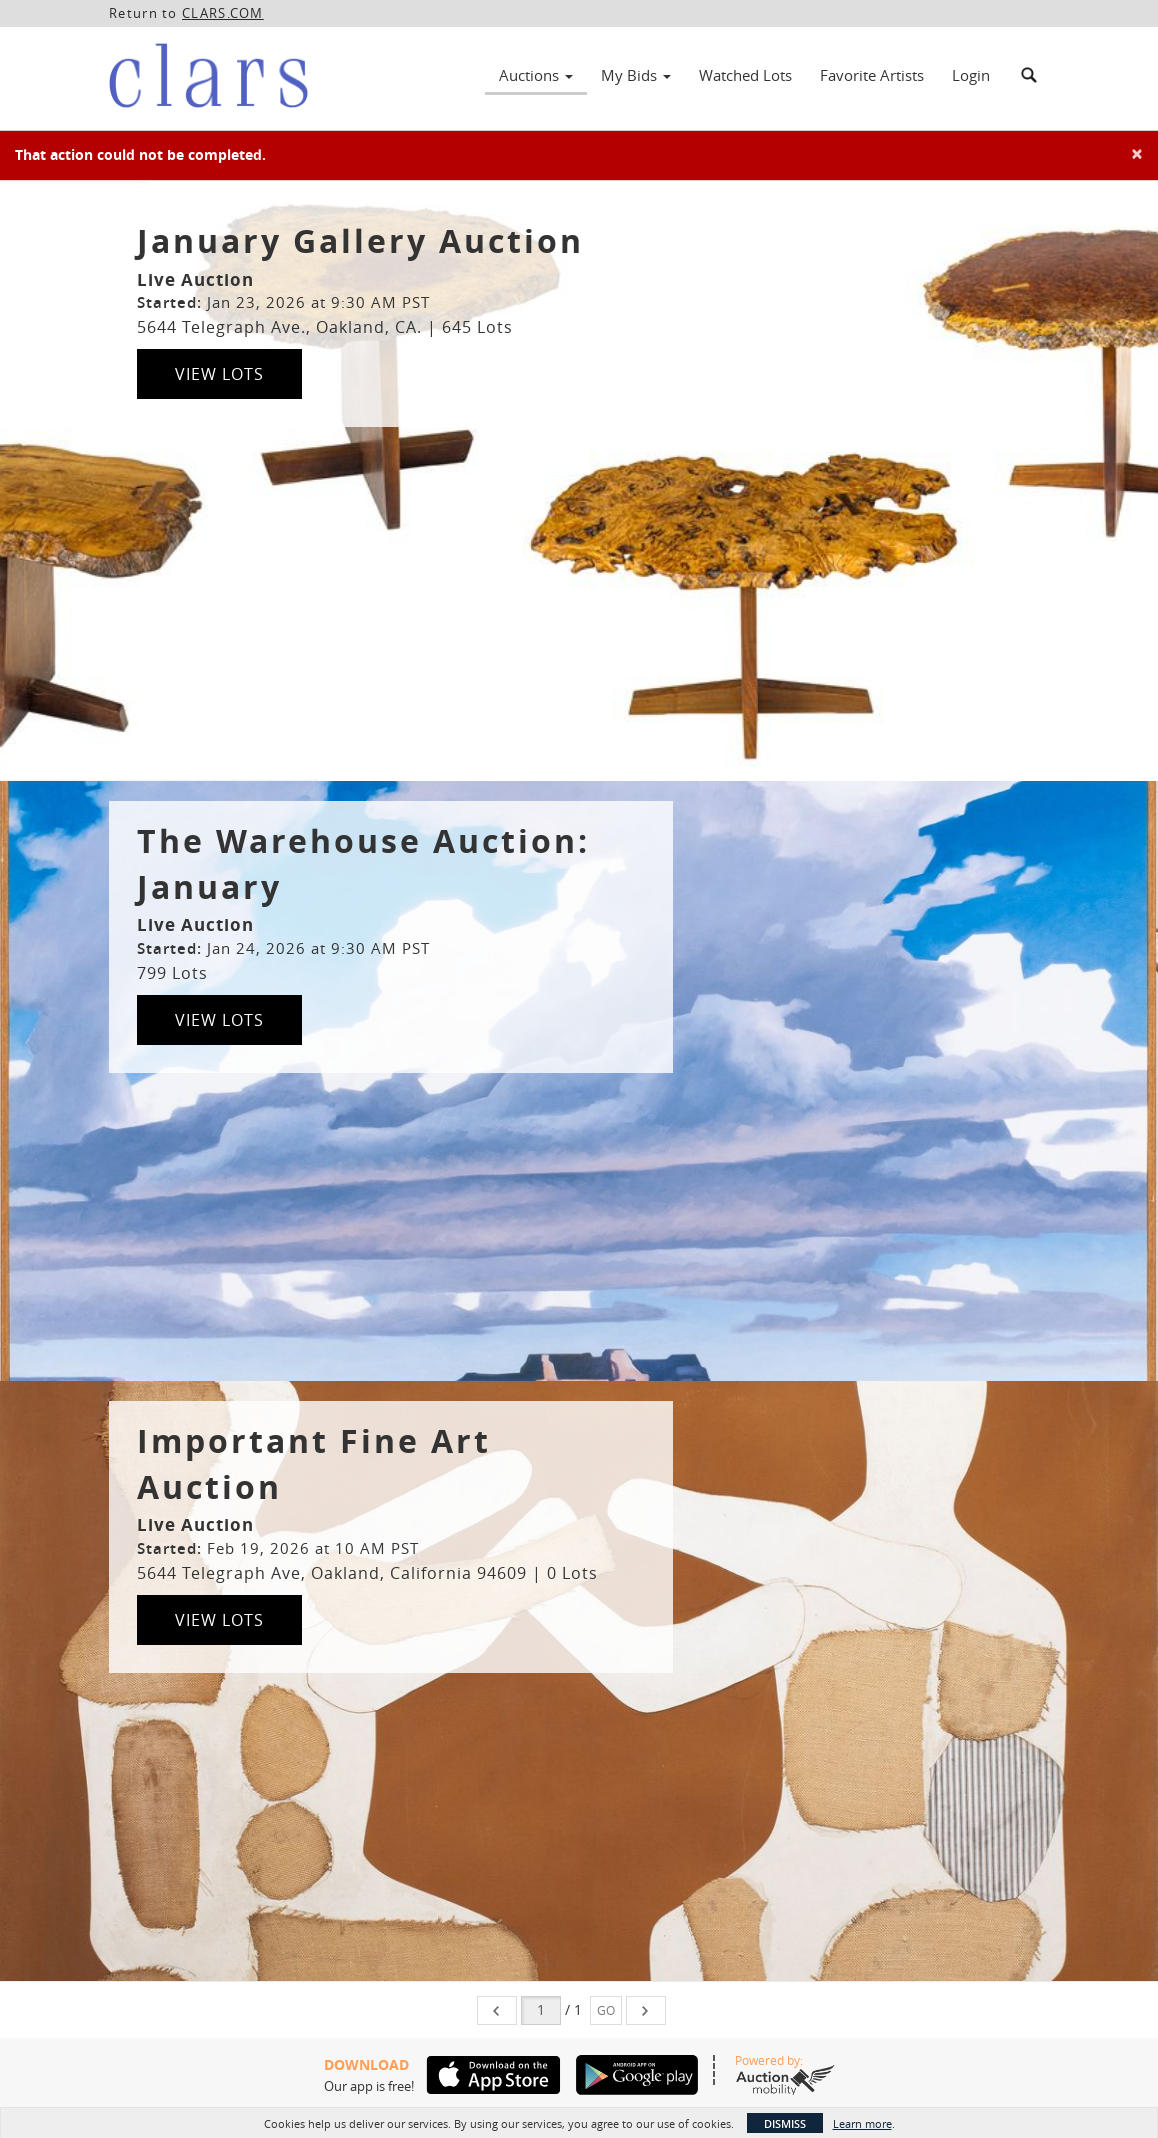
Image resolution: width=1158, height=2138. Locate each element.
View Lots (219, 374)
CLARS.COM (223, 13)
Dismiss (785, 2123)
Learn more (862, 2123)
